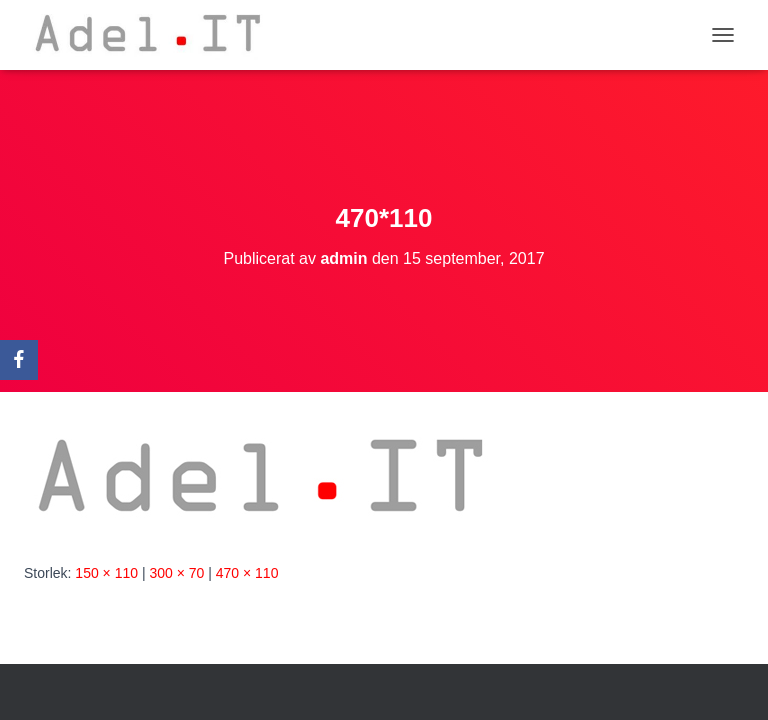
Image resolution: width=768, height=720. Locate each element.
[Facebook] (19, 360)
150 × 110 (106, 573)
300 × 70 (176, 573)
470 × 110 (247, 573)
